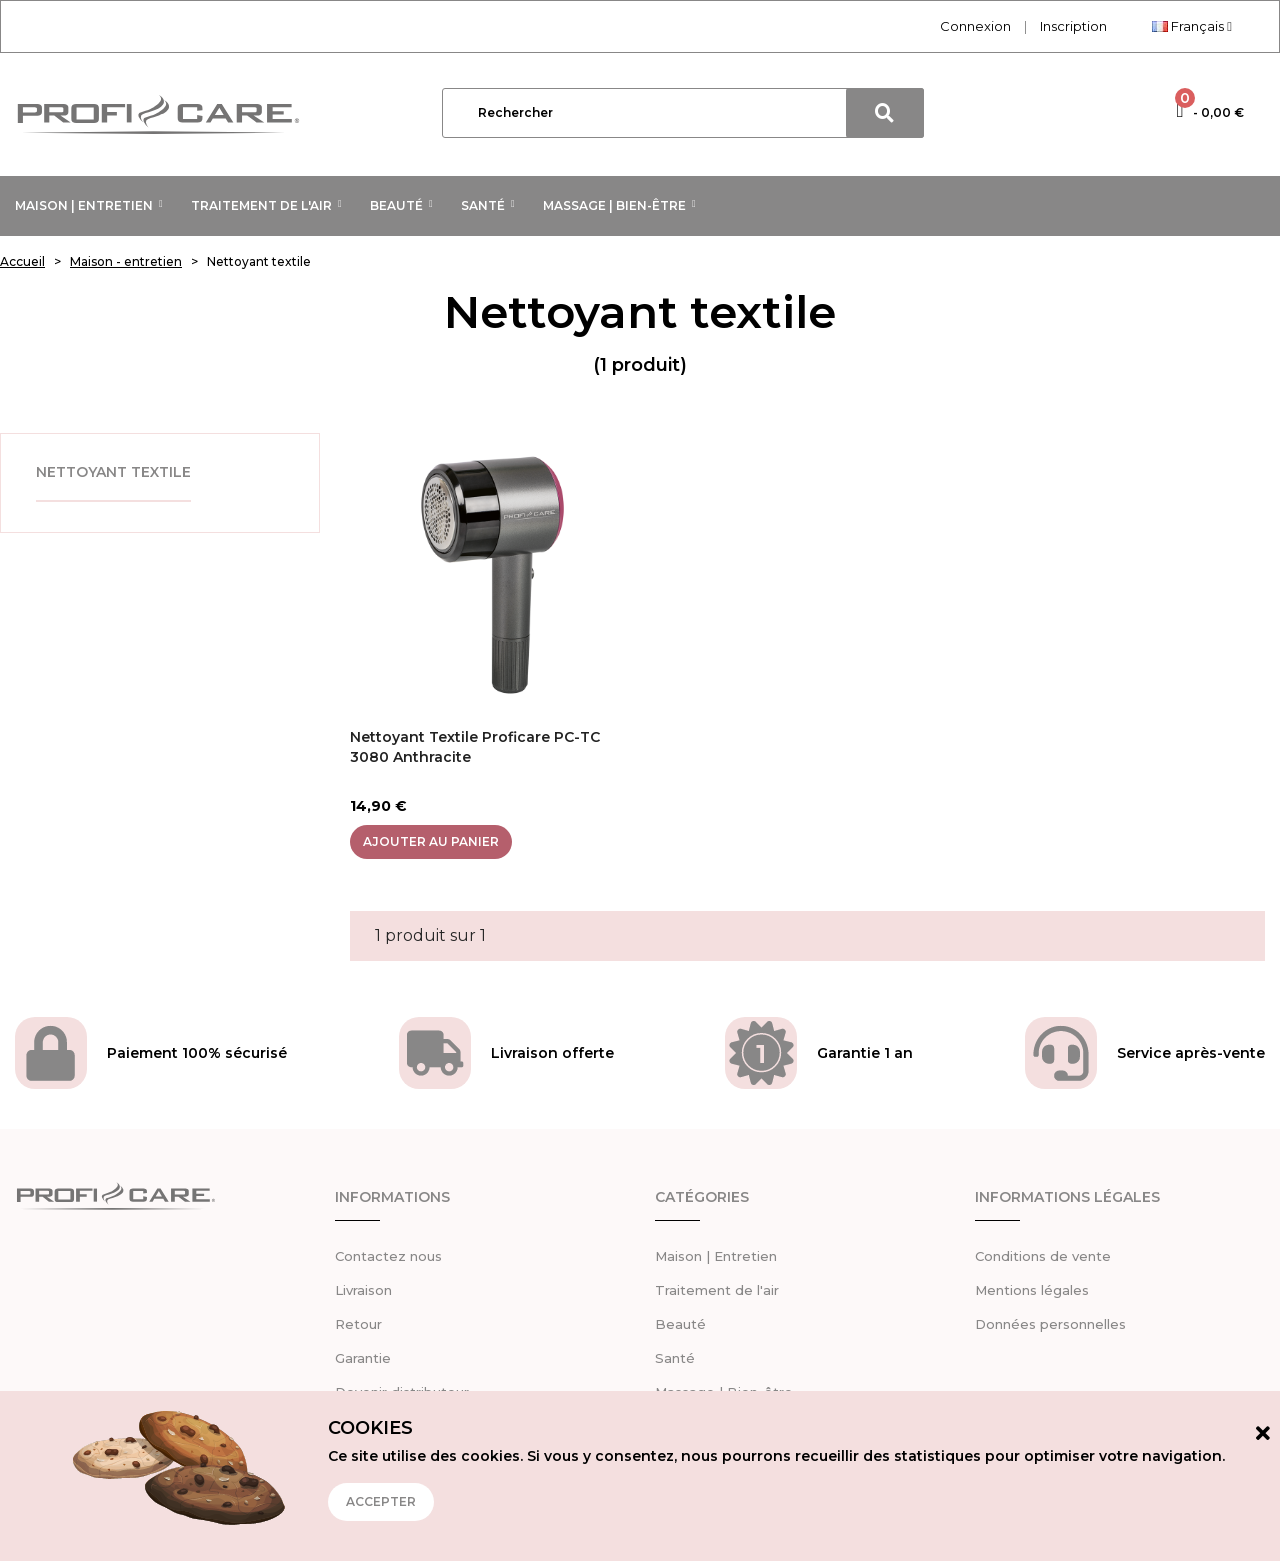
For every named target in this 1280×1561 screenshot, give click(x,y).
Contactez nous (388, 1256)
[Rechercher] (683, 113)
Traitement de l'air (717, 1290)
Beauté (680, 1324)
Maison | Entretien (716, 1256)
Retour (358, 1324)
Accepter (381, 1501)
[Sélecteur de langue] (1192, 26)
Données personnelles (1050, 1324)
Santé (675, 1358)
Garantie (363, 1358)
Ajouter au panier (431, 841)
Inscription (1073, 26)
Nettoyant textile (113, 472)
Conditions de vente (1043, 1256)
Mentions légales (1032, 1290)
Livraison (363, 1290)
